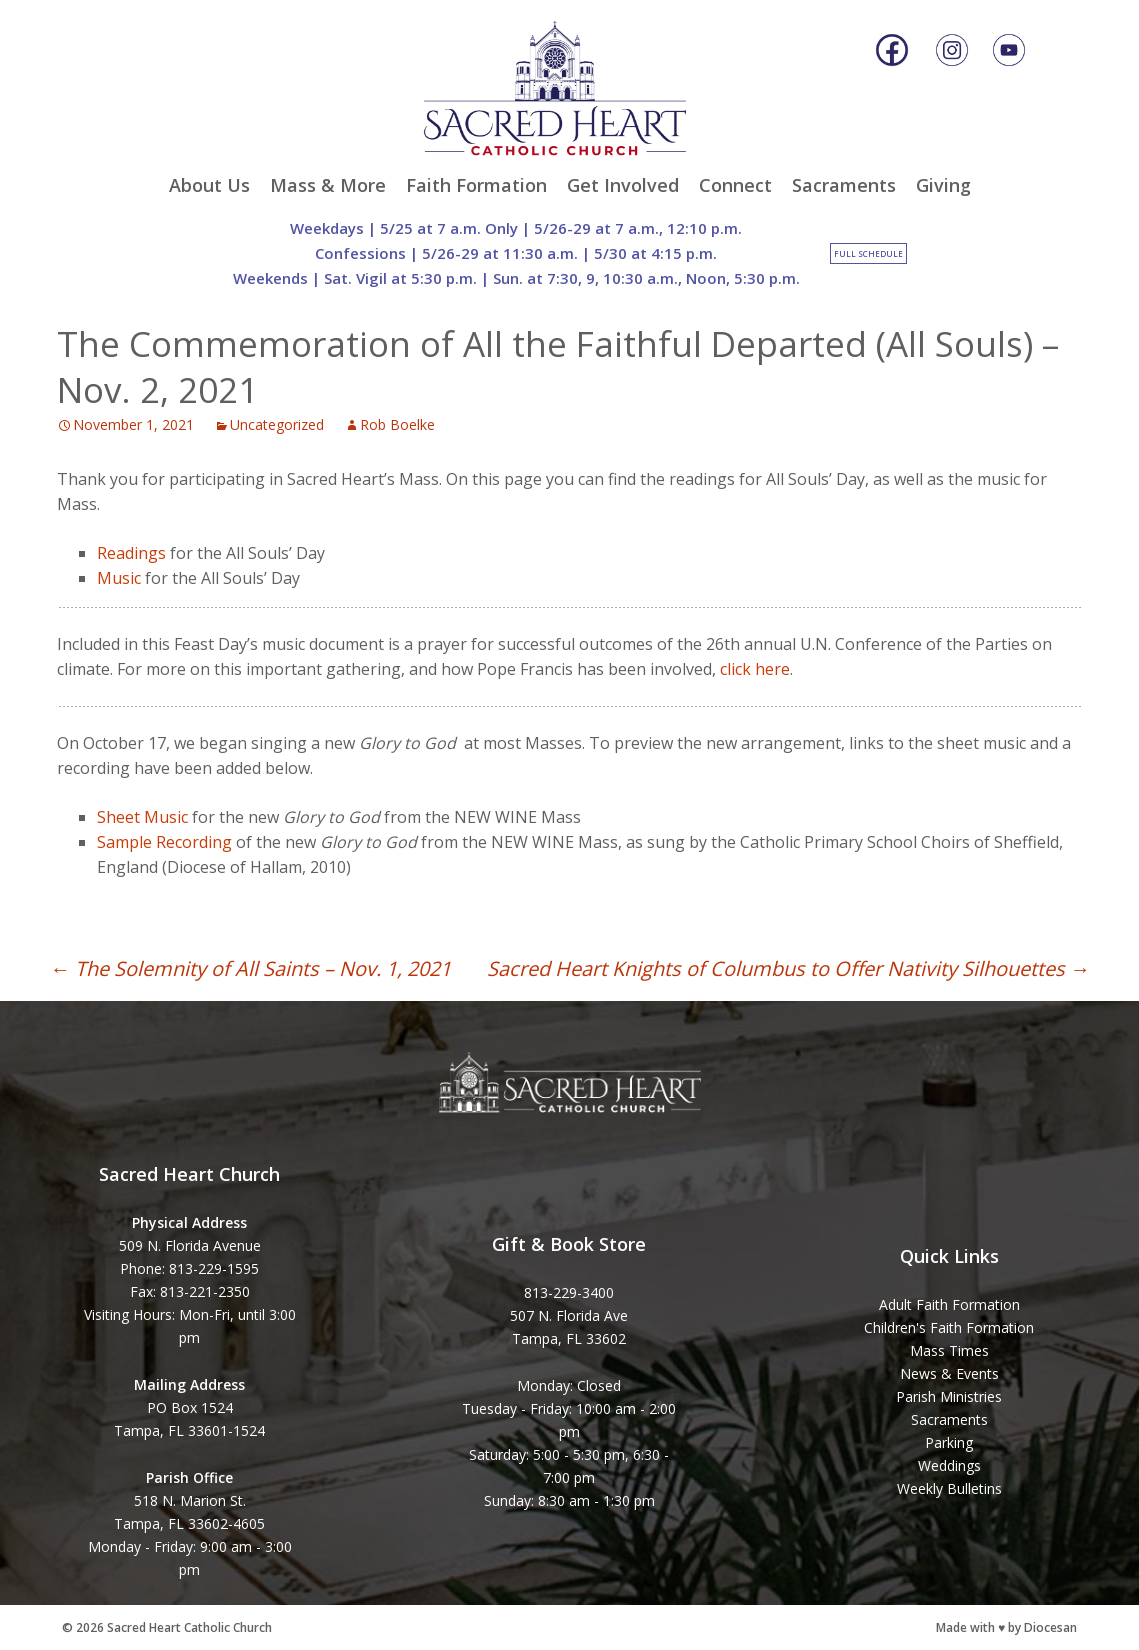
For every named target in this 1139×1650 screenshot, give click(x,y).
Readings (131, 553)
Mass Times (949, 1350)
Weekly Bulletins (949, 1488)
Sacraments (844, 185)
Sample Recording (164, 842)
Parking (949, 1442)
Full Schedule (868, 253)
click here (755, 669)
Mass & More (328, 185)
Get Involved (623, 185)
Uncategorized (277, 424)
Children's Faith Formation (949, 1327)
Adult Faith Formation (949, 1304)
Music (119, 578)
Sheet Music (142, 817)
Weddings (949, 1465)
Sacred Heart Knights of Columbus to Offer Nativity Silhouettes (788, 968)
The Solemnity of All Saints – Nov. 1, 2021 (250, 968)
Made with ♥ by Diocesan (1006, 1627)
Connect (735, 185)
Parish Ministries (949, 1396)
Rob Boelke (397, 424)
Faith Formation (476, 185)
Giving (943, 185)
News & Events (949, 1373)
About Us (209, 185)
